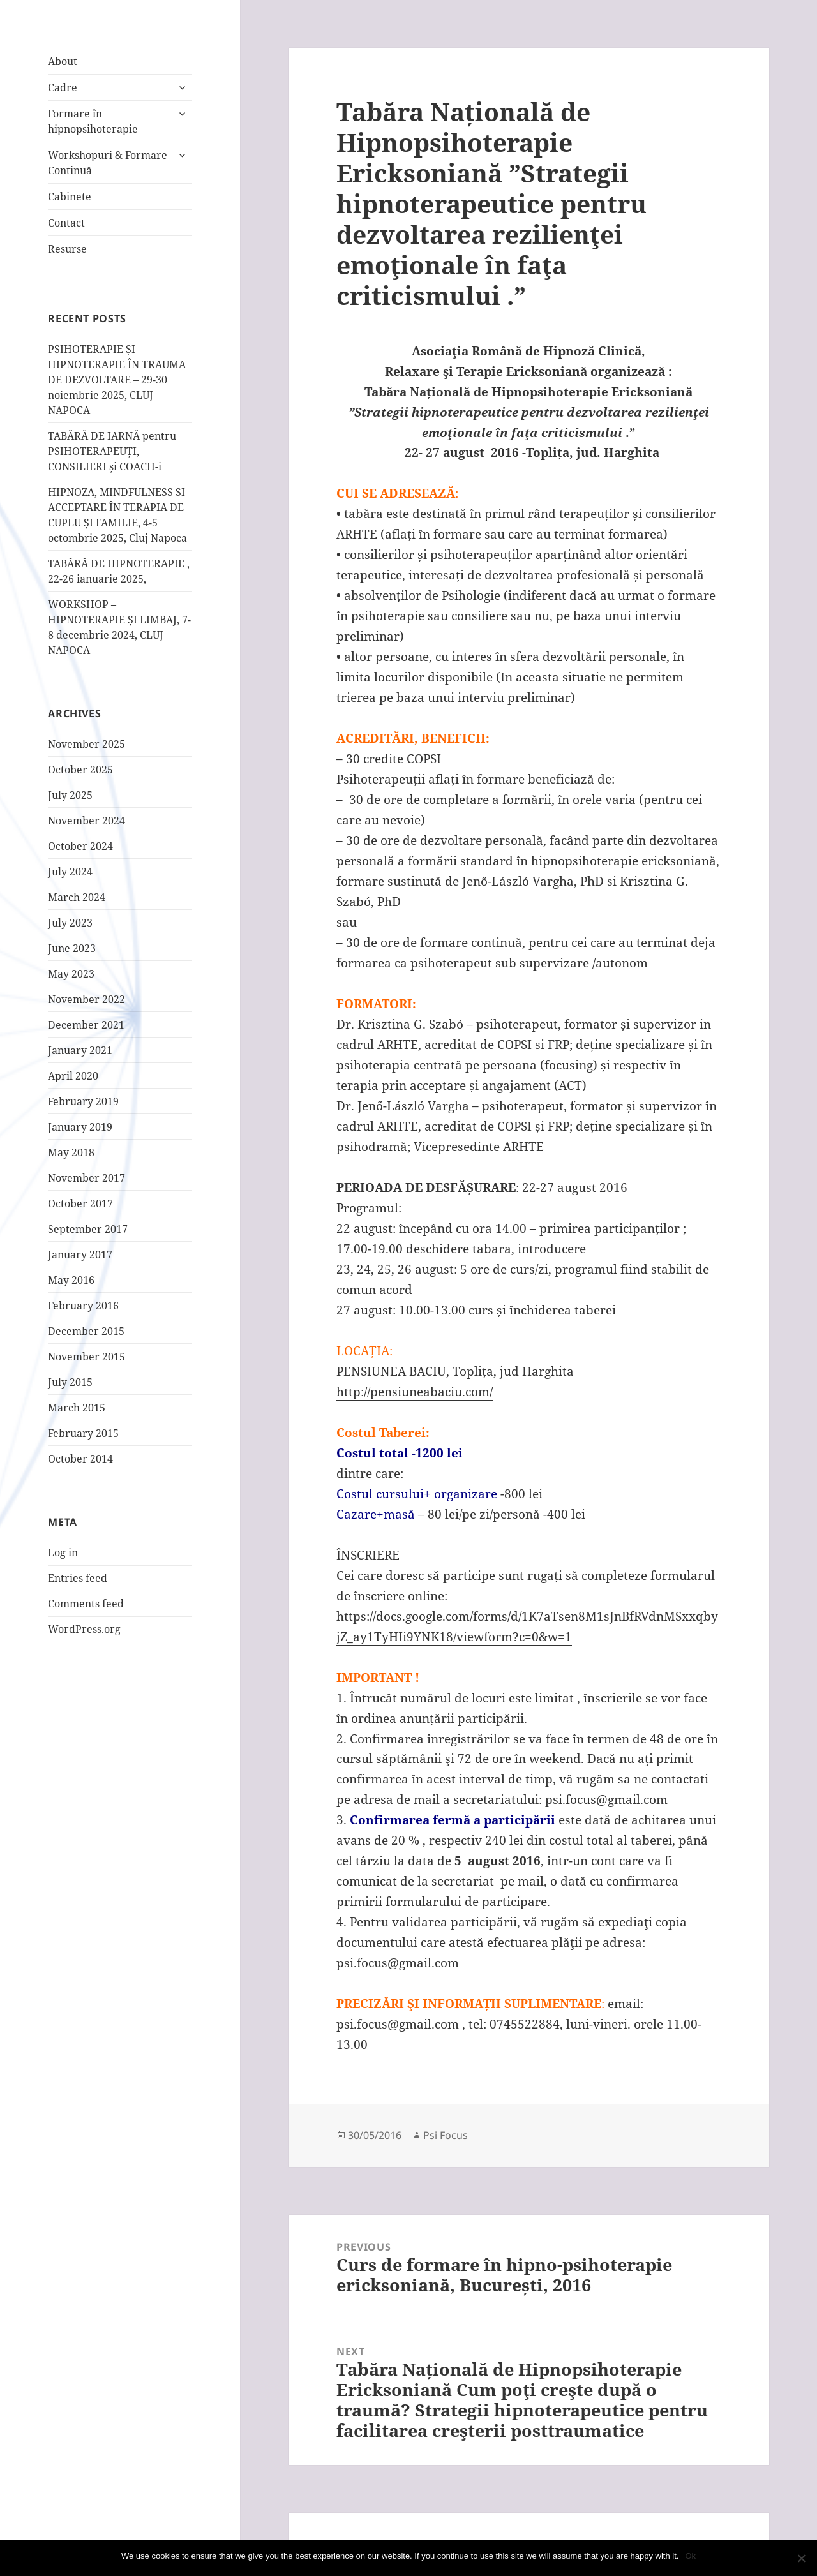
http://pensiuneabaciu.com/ (414, 1391)
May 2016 (71, 1280)
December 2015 (86, 1331)
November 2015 (86, 1357)
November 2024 (86, 821)
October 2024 (80, 846)
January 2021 (80, 1050)
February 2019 (83, 1101)
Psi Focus (445, 2135)
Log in (63, 1552)
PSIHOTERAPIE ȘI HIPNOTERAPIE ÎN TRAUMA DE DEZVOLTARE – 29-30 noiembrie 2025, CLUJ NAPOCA (117, 379)
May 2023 (71, 974)
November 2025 (86, 744)
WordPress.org (84, 1629)
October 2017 (80, 1203)
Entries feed (77, 1578)
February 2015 (83, 1433)
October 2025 (80, 770)
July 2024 (70, 872)
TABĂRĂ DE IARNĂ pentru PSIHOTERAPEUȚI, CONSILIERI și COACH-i (112, 451)
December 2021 (86, 1025)
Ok (690, 2556)
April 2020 (73, 1076)
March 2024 (76, 897)
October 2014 (80, 1459)
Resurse (67, 249)
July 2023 (70, 923)
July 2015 (70, 1382)
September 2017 (88, 1229)
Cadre (62, 87)
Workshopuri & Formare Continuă (107, 162)
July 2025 (70, 795)
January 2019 (80, 1127)
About (62, 61)
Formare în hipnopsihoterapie (93, 121)
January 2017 (80, 1254)
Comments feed (86, 1604)
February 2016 (83, 1306)
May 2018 (71, 1152)
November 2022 (86, 999)
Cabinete (69, 197)
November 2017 (86, 1178)
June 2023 (72, 948)
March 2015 (76, 1408)
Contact (66, 223)
